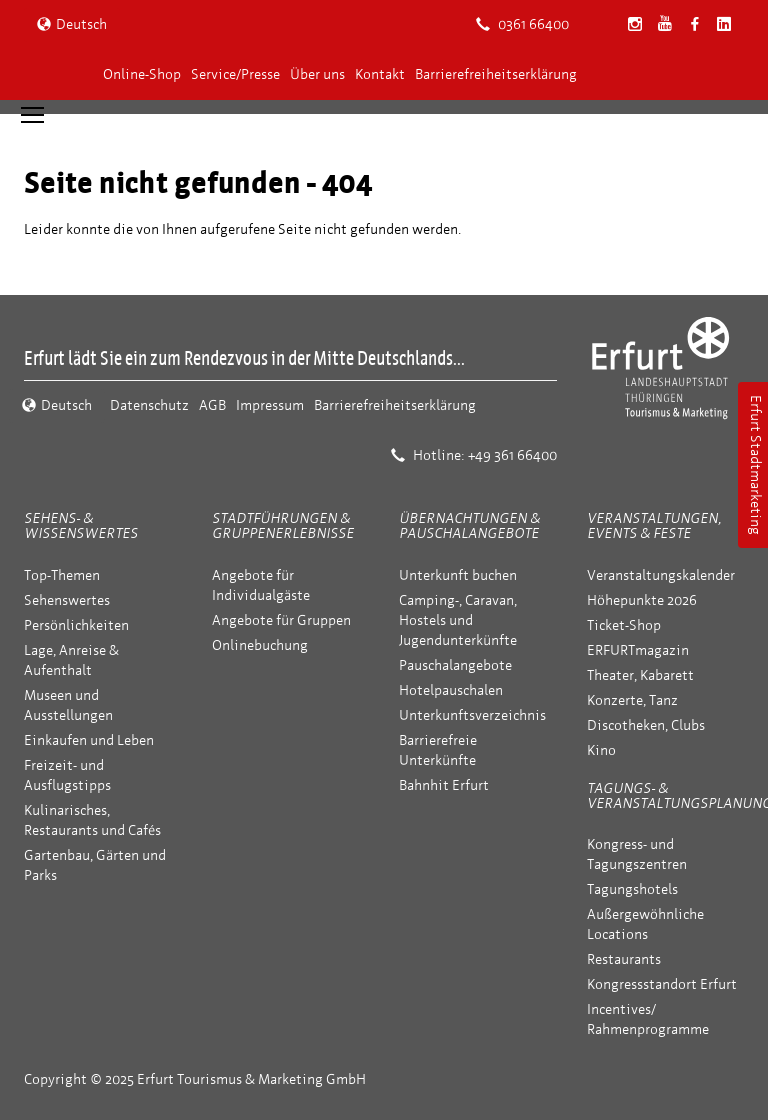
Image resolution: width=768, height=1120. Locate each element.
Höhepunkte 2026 (642, 600)
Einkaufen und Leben (89, 740)
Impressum (270, 405)
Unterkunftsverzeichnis (472, 715)
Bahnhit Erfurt (444, 785)
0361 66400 (522, 24)
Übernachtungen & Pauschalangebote (469, 526)
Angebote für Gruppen (281, 620)
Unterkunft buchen (458, 575)
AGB (212, 405)
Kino (601, 750)
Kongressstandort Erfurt (662, 984)
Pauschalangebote (455, 665)
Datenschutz (149, 405)
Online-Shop (142, 74)
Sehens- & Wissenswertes (81, 526)
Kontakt (380, 74)
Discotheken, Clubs (646, 725)
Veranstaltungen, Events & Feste (654, 526)
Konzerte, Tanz (632, 700)
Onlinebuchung (260, 645)
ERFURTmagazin (638, 650)
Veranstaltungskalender (661, 575)
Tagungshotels (632, 889)
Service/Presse (235, 74)
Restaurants (624, 959)
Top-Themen (62, 575)
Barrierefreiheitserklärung (496, 74)
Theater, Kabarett (640, 675)
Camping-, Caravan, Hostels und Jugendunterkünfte (458, 620)
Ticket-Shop (624, 625)
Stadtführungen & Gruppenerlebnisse (283, 526)
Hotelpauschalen (451, 690)
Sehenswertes (67, 600)
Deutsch (72, 24)
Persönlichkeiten (76, 625)
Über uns (317, 74)
